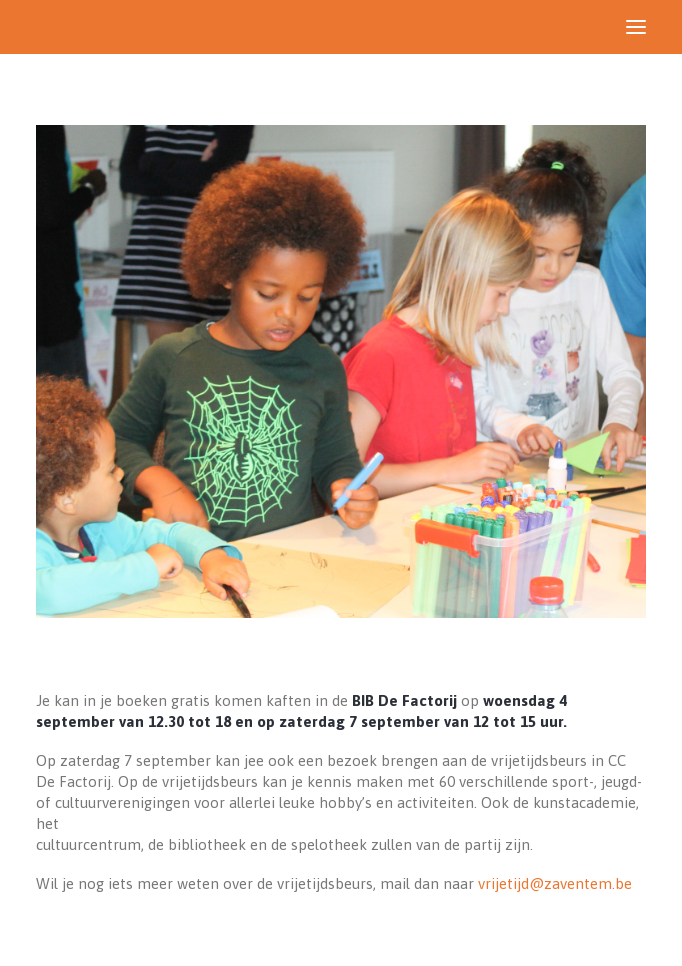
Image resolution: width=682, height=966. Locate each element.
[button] (636, 27)
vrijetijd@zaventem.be (555, 883)
